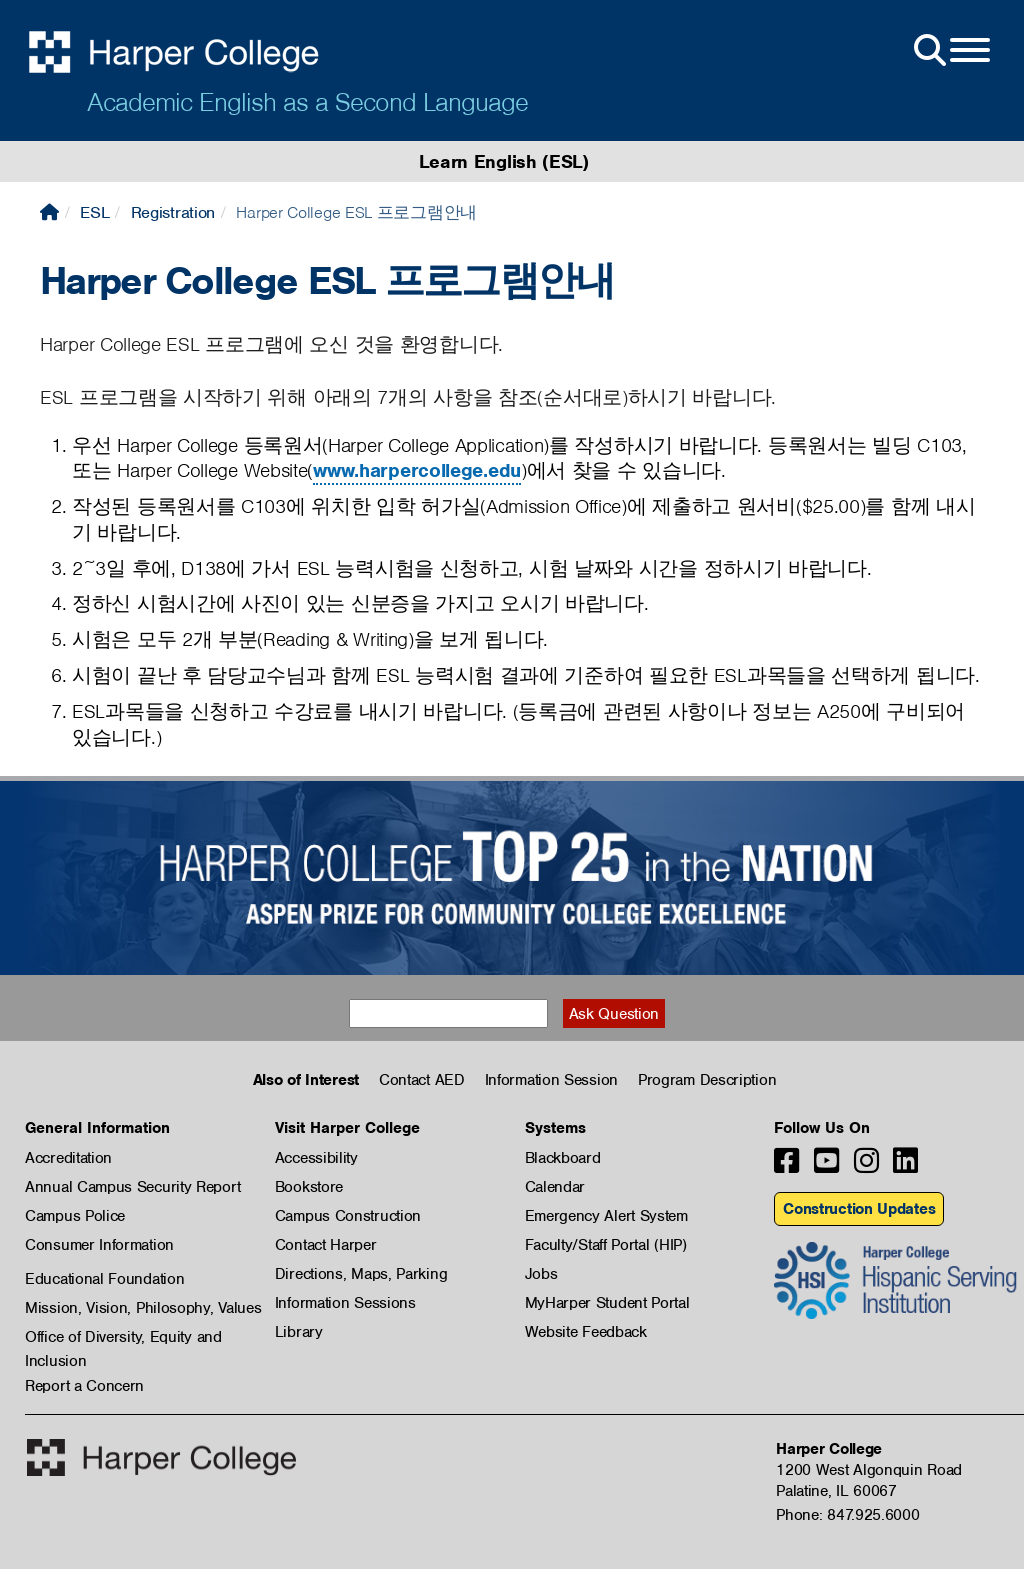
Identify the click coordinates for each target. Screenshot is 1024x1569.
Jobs (541, 1274)
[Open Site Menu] (950, 51)
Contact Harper (326, 1245)
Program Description (707, 1080)
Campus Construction (348, 1216)
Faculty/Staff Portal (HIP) (606, 1245)
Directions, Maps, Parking (361, 1274)
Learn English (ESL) (504, 161)
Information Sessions (345, 1303)
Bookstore (309, 1187)
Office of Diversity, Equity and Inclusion (123, 1338)
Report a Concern (84, 1386)
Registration (173, 212)
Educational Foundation (104, 1279)
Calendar (555, 1187)
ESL (94, 212)
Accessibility (316, 1158)
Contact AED (422, 1080)
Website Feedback (586, 1332)
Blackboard (563, 1158)
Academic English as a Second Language (307, 102)
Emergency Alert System (606, 1216)
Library (299, 1332)
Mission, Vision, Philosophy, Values (143, 1308)
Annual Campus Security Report (132, 1187)
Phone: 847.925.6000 (847, 1515)
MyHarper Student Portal (607, 1303)
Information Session (551, 1080)
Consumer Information (99, 1245)
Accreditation (68, 1158)
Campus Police (75, 1216)
